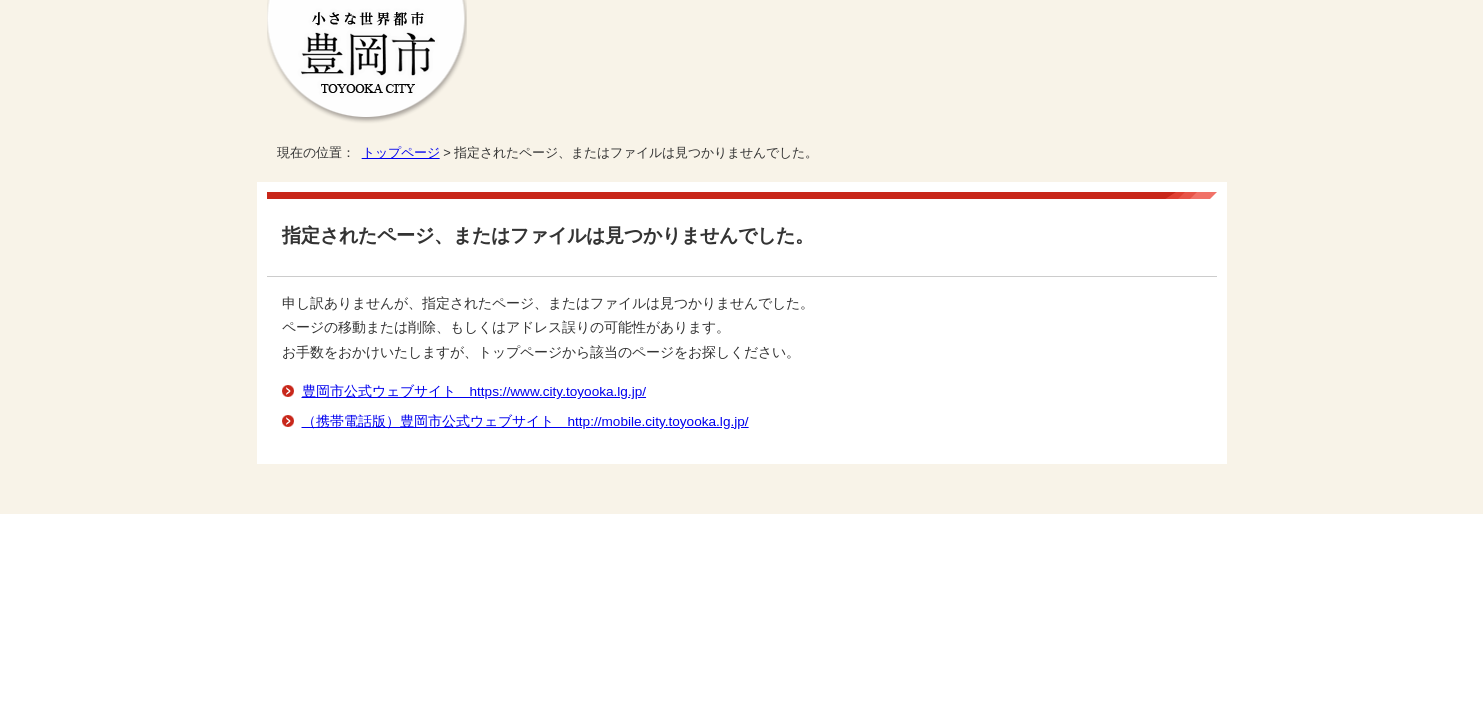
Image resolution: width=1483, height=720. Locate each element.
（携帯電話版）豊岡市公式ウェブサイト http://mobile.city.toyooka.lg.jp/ (525, 421)
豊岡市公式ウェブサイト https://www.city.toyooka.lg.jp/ (474, 391)
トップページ (401, 152)
